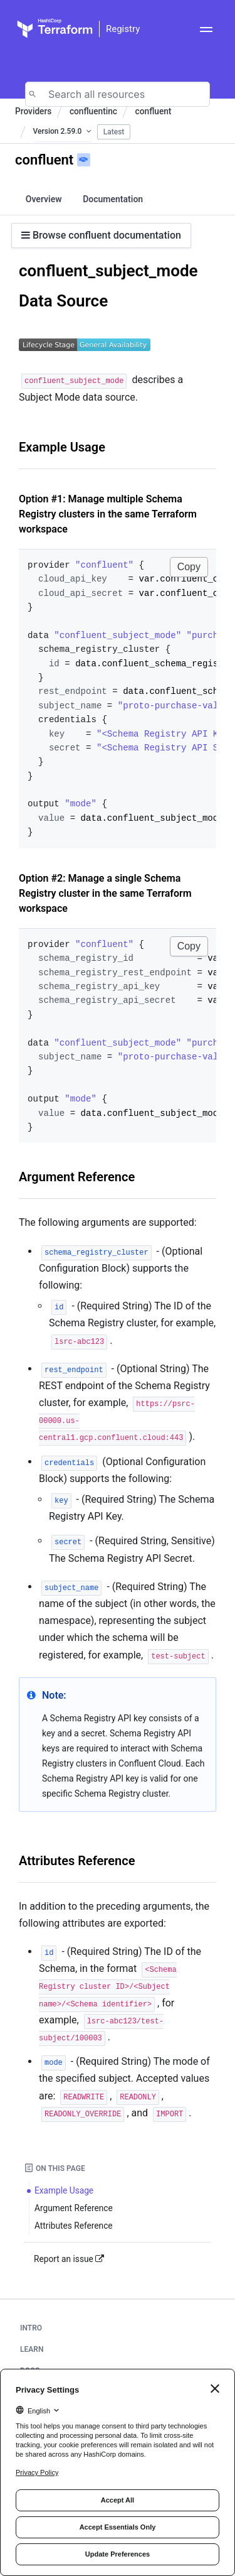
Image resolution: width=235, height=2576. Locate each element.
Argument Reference (77, 1176)
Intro (31, 2328)
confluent (153, 111)
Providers (33, 111)
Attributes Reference (77, 1860)
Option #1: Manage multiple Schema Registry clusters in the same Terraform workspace (108, 514)
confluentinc (93, 111)
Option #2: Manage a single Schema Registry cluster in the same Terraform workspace (105, 893)
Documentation (113, 199)
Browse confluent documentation (101, 235)
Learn (31, 2349)
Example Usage (62, 447)
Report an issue (69, 2259)
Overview (44, 199)
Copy (189, 566)
